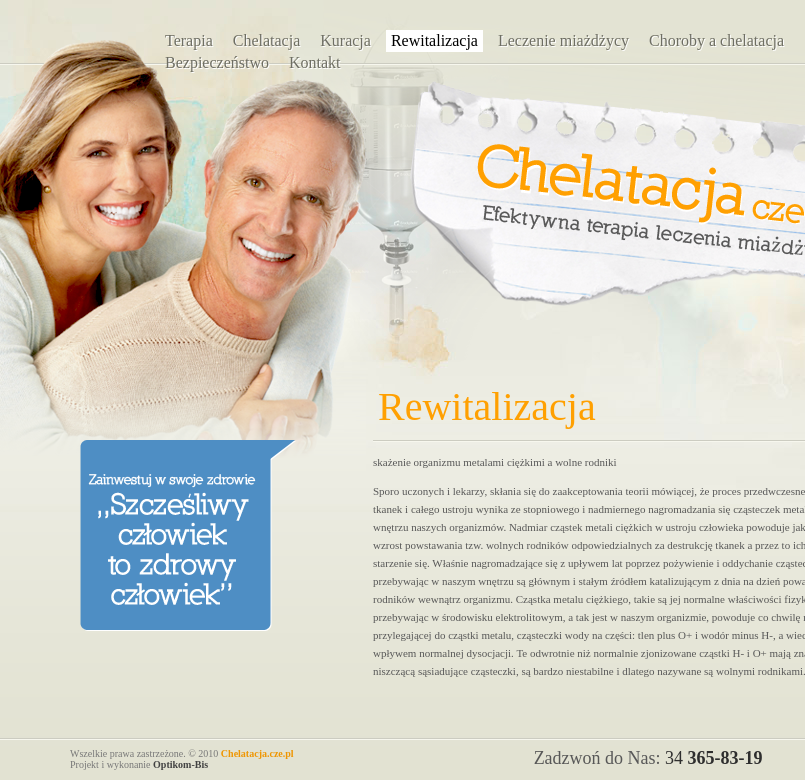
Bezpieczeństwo (217, 62)
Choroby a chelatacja (716, 40)
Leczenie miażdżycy (563, 40)
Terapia (189, 40)
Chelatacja (267, 40)
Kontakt (315, 62)
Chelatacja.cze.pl (257, 753)
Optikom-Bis (180, 764)
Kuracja (345, 40)
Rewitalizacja (434, 40)
